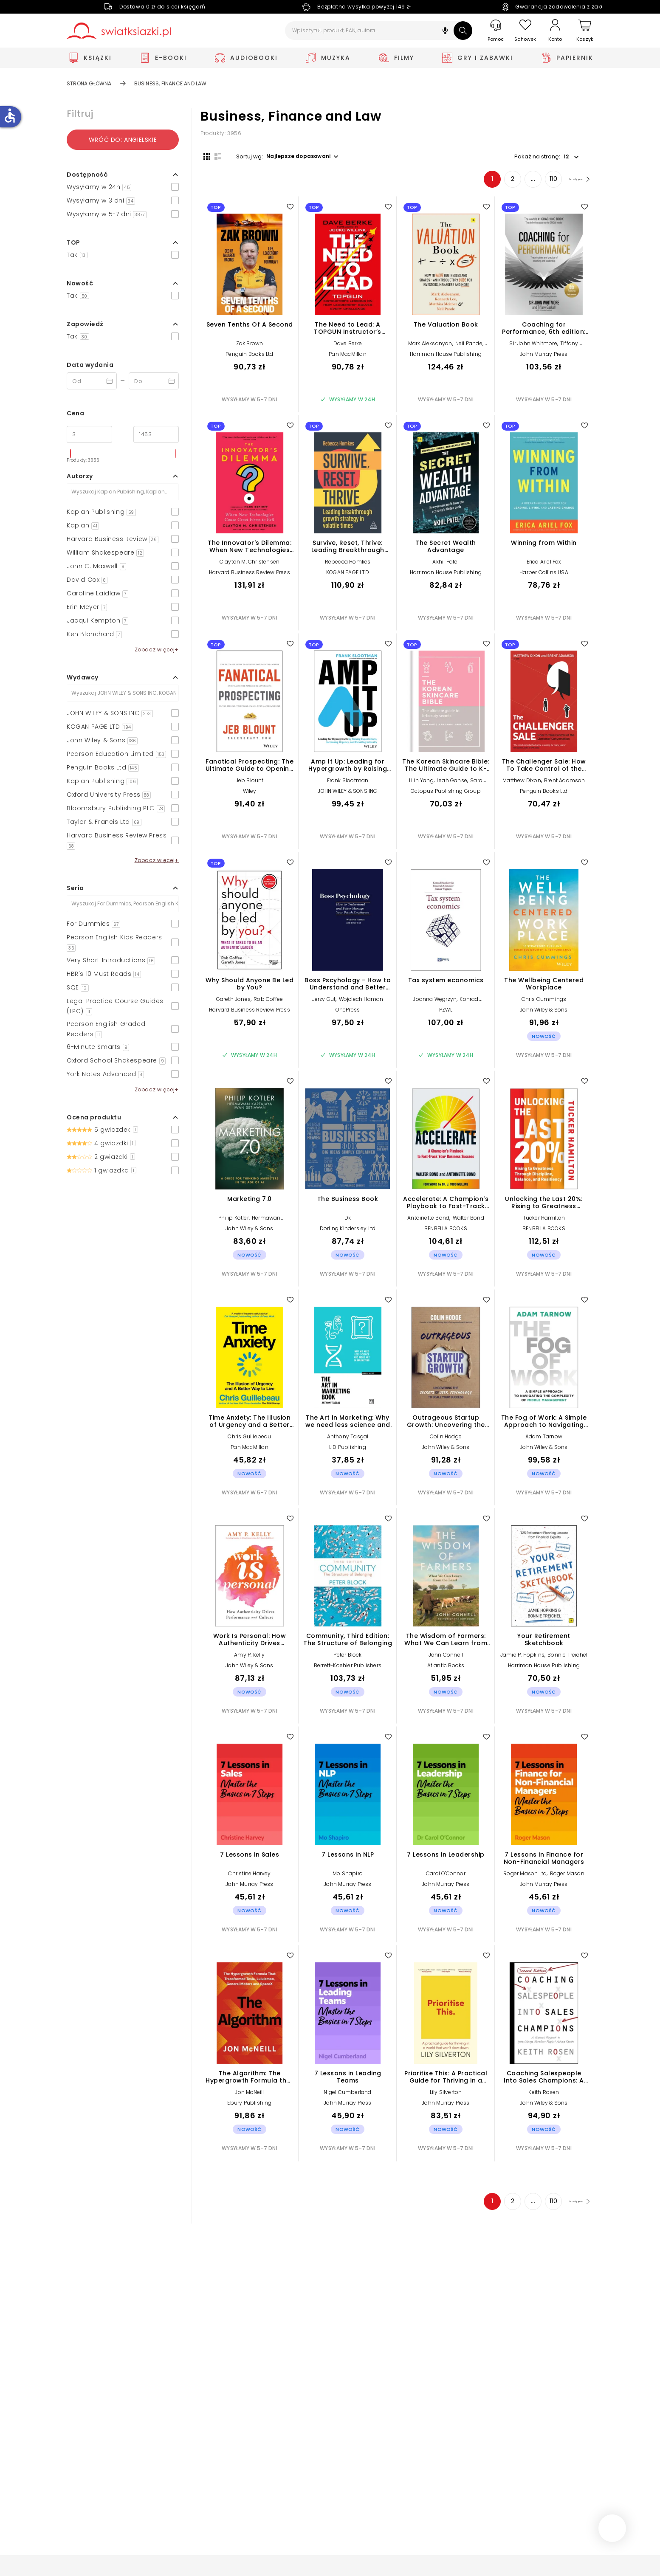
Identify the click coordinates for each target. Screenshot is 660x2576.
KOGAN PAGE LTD (347, 575)
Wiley (250, 794)
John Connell (446, 1658)
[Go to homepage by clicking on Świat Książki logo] (119, 31)
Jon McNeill (249, 2095)
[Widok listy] (215, 155)
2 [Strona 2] (499, 182)
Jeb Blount (250, 783)
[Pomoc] (495, 31)
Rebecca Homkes (348, 565)
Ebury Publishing (249, 2105)
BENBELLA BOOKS (445, 1231)
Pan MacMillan (348, 357)
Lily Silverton (446, 2095)
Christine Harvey (249, 1876)
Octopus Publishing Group (446, 794)
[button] (445, 31)
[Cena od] (89, 434)
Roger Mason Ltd (525, 1876)
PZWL (445, 1012)
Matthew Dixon (521, 783)
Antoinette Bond (428, 1220)
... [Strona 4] (519, 182)
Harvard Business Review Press (249, 575)
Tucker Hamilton (544, 1220)
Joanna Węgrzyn (435, 1002)
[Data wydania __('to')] (154, 380)
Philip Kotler (233, 1220)
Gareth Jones (233, 1002)
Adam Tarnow (543, 1439)
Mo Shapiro (348, 1876)
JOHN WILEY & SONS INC (347, 794)
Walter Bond (468, 1220)
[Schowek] (525, 31)
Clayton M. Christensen (249, 565)
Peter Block (347, 1658)
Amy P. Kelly (249, 1658)
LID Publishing (347, 1450)
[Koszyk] (584, 31)
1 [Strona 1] (479, 182)
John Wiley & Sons (543, 1012)
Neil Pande (468, 346)
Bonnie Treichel (567, 1658)
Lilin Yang (421, 783)
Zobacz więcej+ (157, 649)
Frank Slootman (348, 783)
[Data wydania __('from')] (92, 380)
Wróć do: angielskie (123, 139)
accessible (9, 115)
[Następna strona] (572, 182)
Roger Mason (567, 1876)
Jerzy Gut (324, 1002)
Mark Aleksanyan (430, 346)
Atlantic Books (446, 1668)
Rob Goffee (268, 1002)
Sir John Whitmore (533, 346)
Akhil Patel (445, 565)
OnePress (348, 1012)
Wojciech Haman (361, 1002)
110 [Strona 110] (540, 182)
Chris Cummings (544, 1002)
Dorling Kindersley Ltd (347, 1231)
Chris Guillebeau (249, 1439)
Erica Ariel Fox (544, 565)
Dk (347, 1220)
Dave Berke (347, 346)
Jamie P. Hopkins (522, 1658)
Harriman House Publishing (446, 357)
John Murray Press (543, 357)
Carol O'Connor (445, 1876)
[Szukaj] (463, 30)
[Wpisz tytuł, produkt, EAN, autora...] (378, 30)
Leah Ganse (452, 783)
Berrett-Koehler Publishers (347, 1668)
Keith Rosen (543, 2095)
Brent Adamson (564, 783)
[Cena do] (156, 434)
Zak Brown (249, 346)
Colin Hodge (446, 1439)
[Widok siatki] (203, 155)
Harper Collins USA (543, 575)
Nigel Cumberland (347, 2095)
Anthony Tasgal (348, 1439)
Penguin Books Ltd (249, 357)
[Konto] (555, 30)
